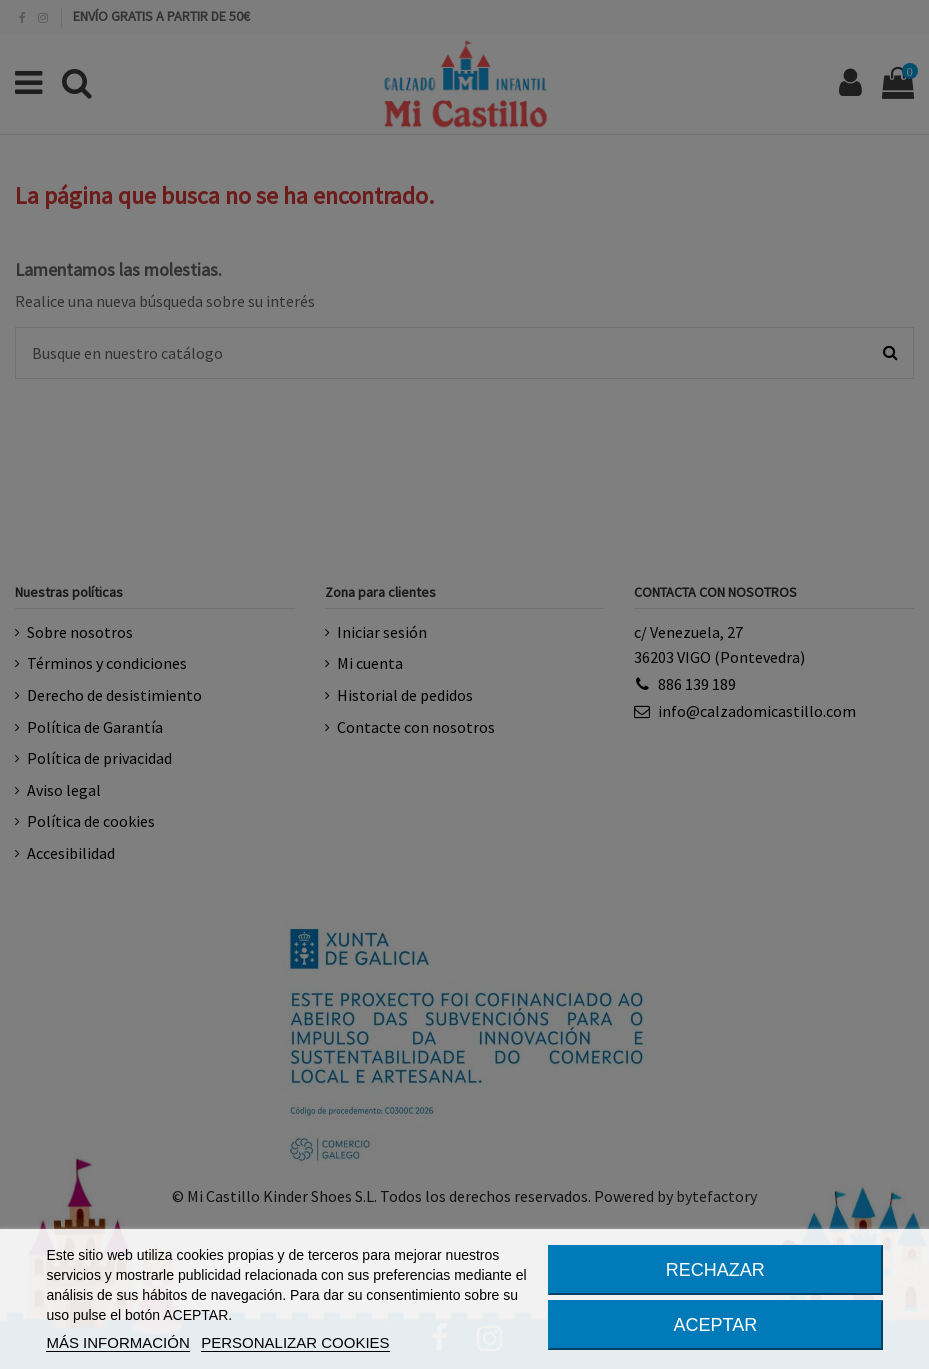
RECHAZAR (715, 1270)
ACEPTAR (715, 1325)
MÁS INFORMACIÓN (117, 1342)
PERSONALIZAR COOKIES (295, 1342)
